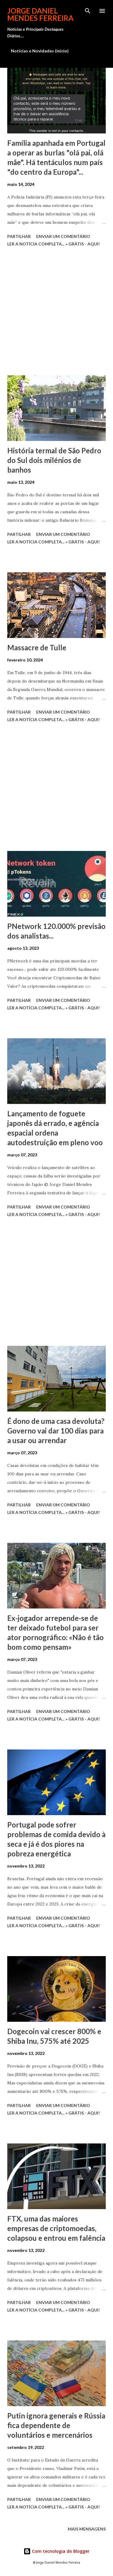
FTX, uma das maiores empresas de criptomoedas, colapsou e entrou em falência (56, 2228)
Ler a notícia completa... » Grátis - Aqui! (53, 243)
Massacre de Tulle (36, 647)
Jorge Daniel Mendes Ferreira (40, 14)
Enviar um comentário (63, 236)
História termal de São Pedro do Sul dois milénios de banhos (54, 460)
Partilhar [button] (19, 236)
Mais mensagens (87, 2528)
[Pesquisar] (87, 10)
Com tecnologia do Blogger (56, 2551)
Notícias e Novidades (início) (40, 50)
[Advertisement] (56, 312)
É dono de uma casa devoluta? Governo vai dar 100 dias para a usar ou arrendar (56, 1431)
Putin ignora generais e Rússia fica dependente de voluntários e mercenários (56, 2425)
